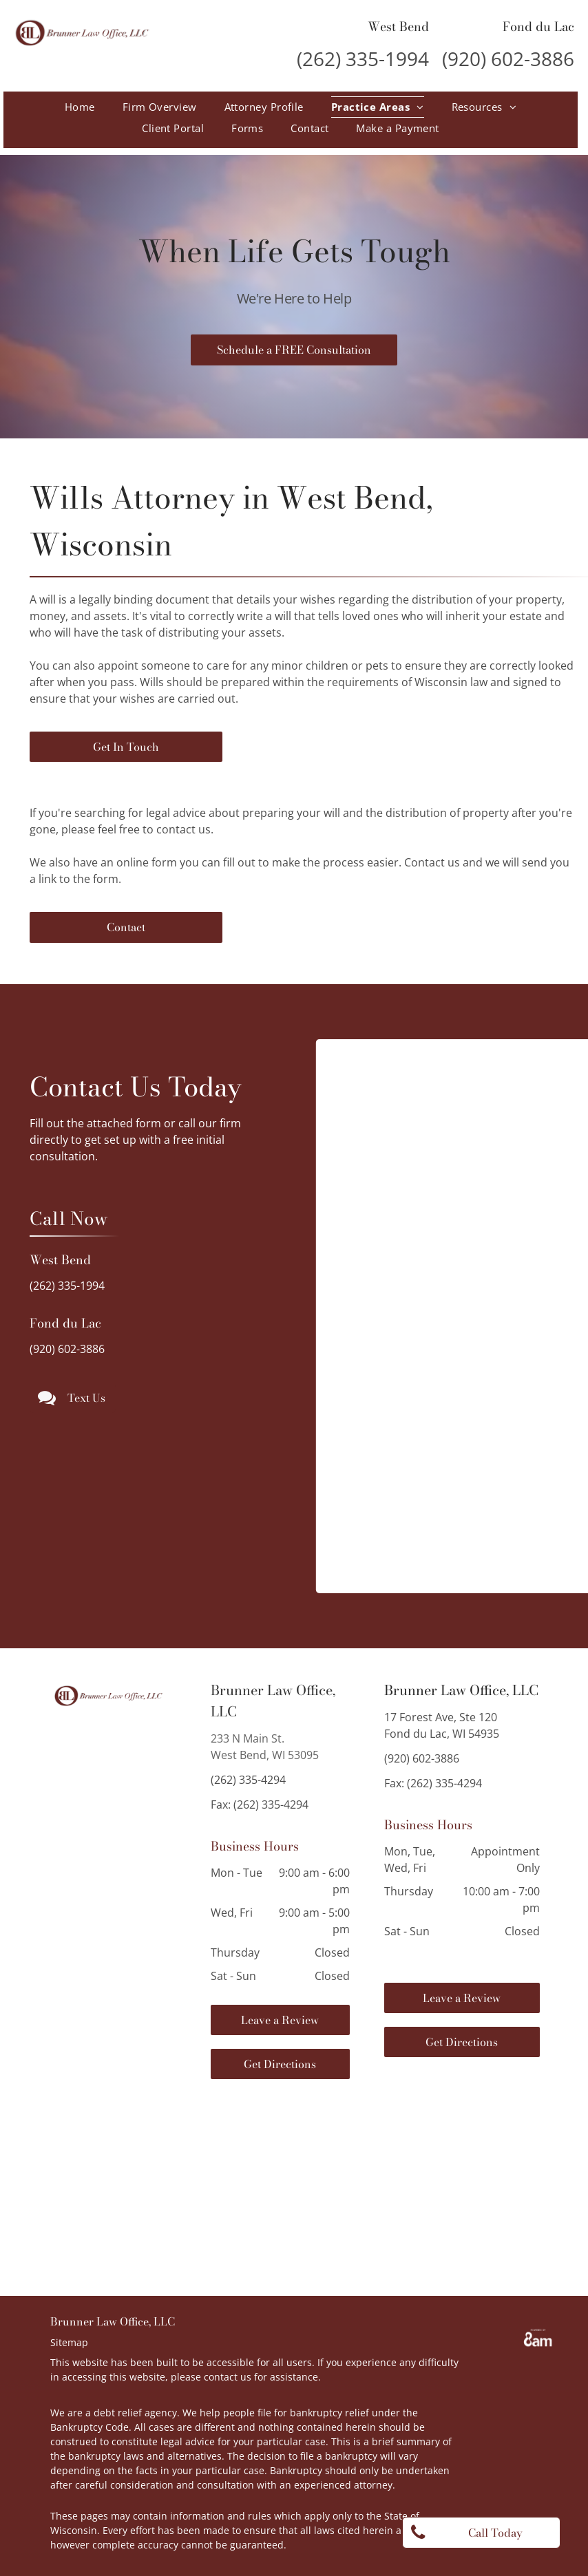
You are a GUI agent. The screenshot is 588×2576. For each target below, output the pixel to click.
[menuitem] (80, 107)
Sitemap (69, 2342)
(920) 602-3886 (508, 58)
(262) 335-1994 (363, 58)
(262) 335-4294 (248, 1779)
